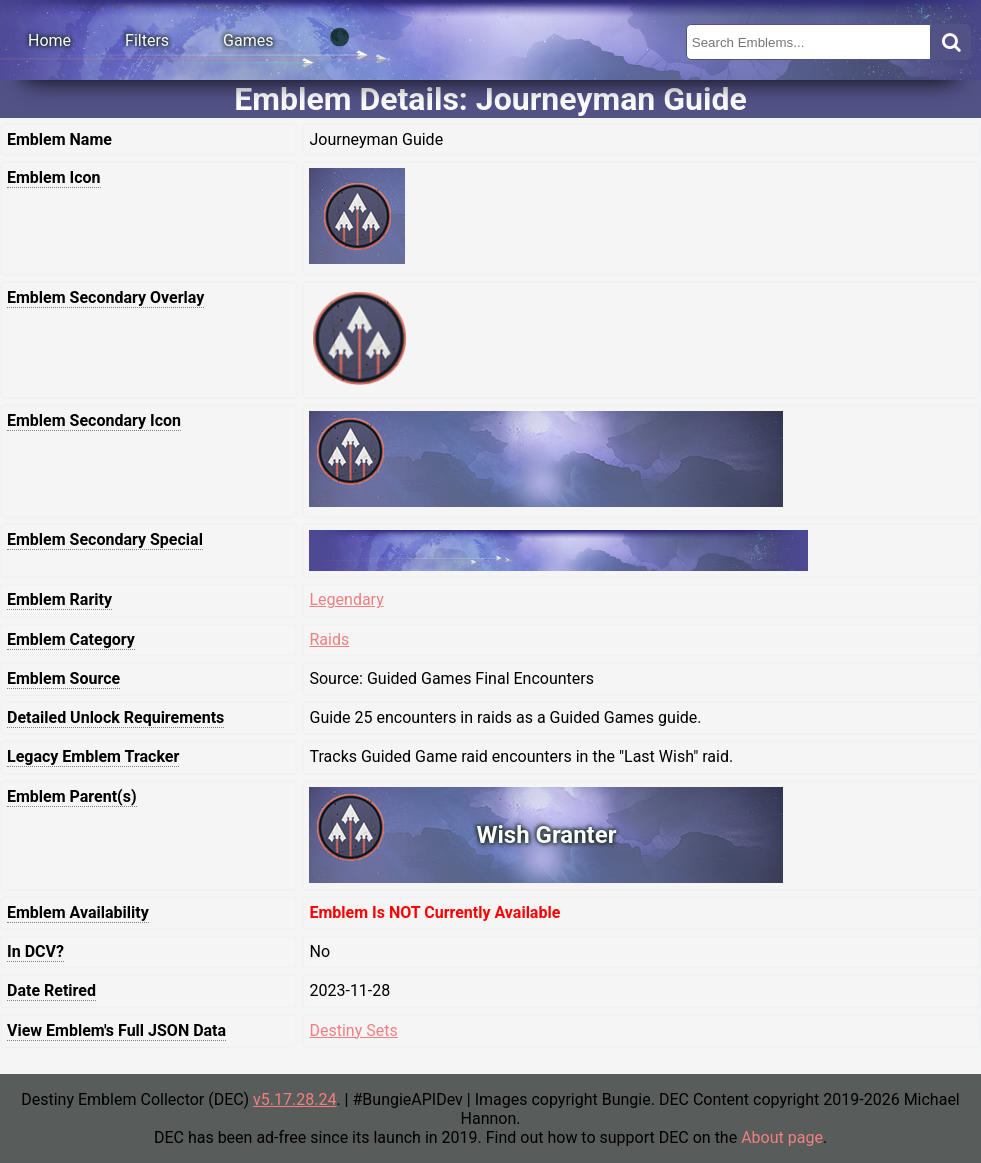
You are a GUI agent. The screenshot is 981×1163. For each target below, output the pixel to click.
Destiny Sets (353, 1030)
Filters (147, 40)
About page (782, 1137)
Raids (329, 639)
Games (248, 40)
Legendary (346, 599)
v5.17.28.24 (294, 1099)
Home (49, 40)
